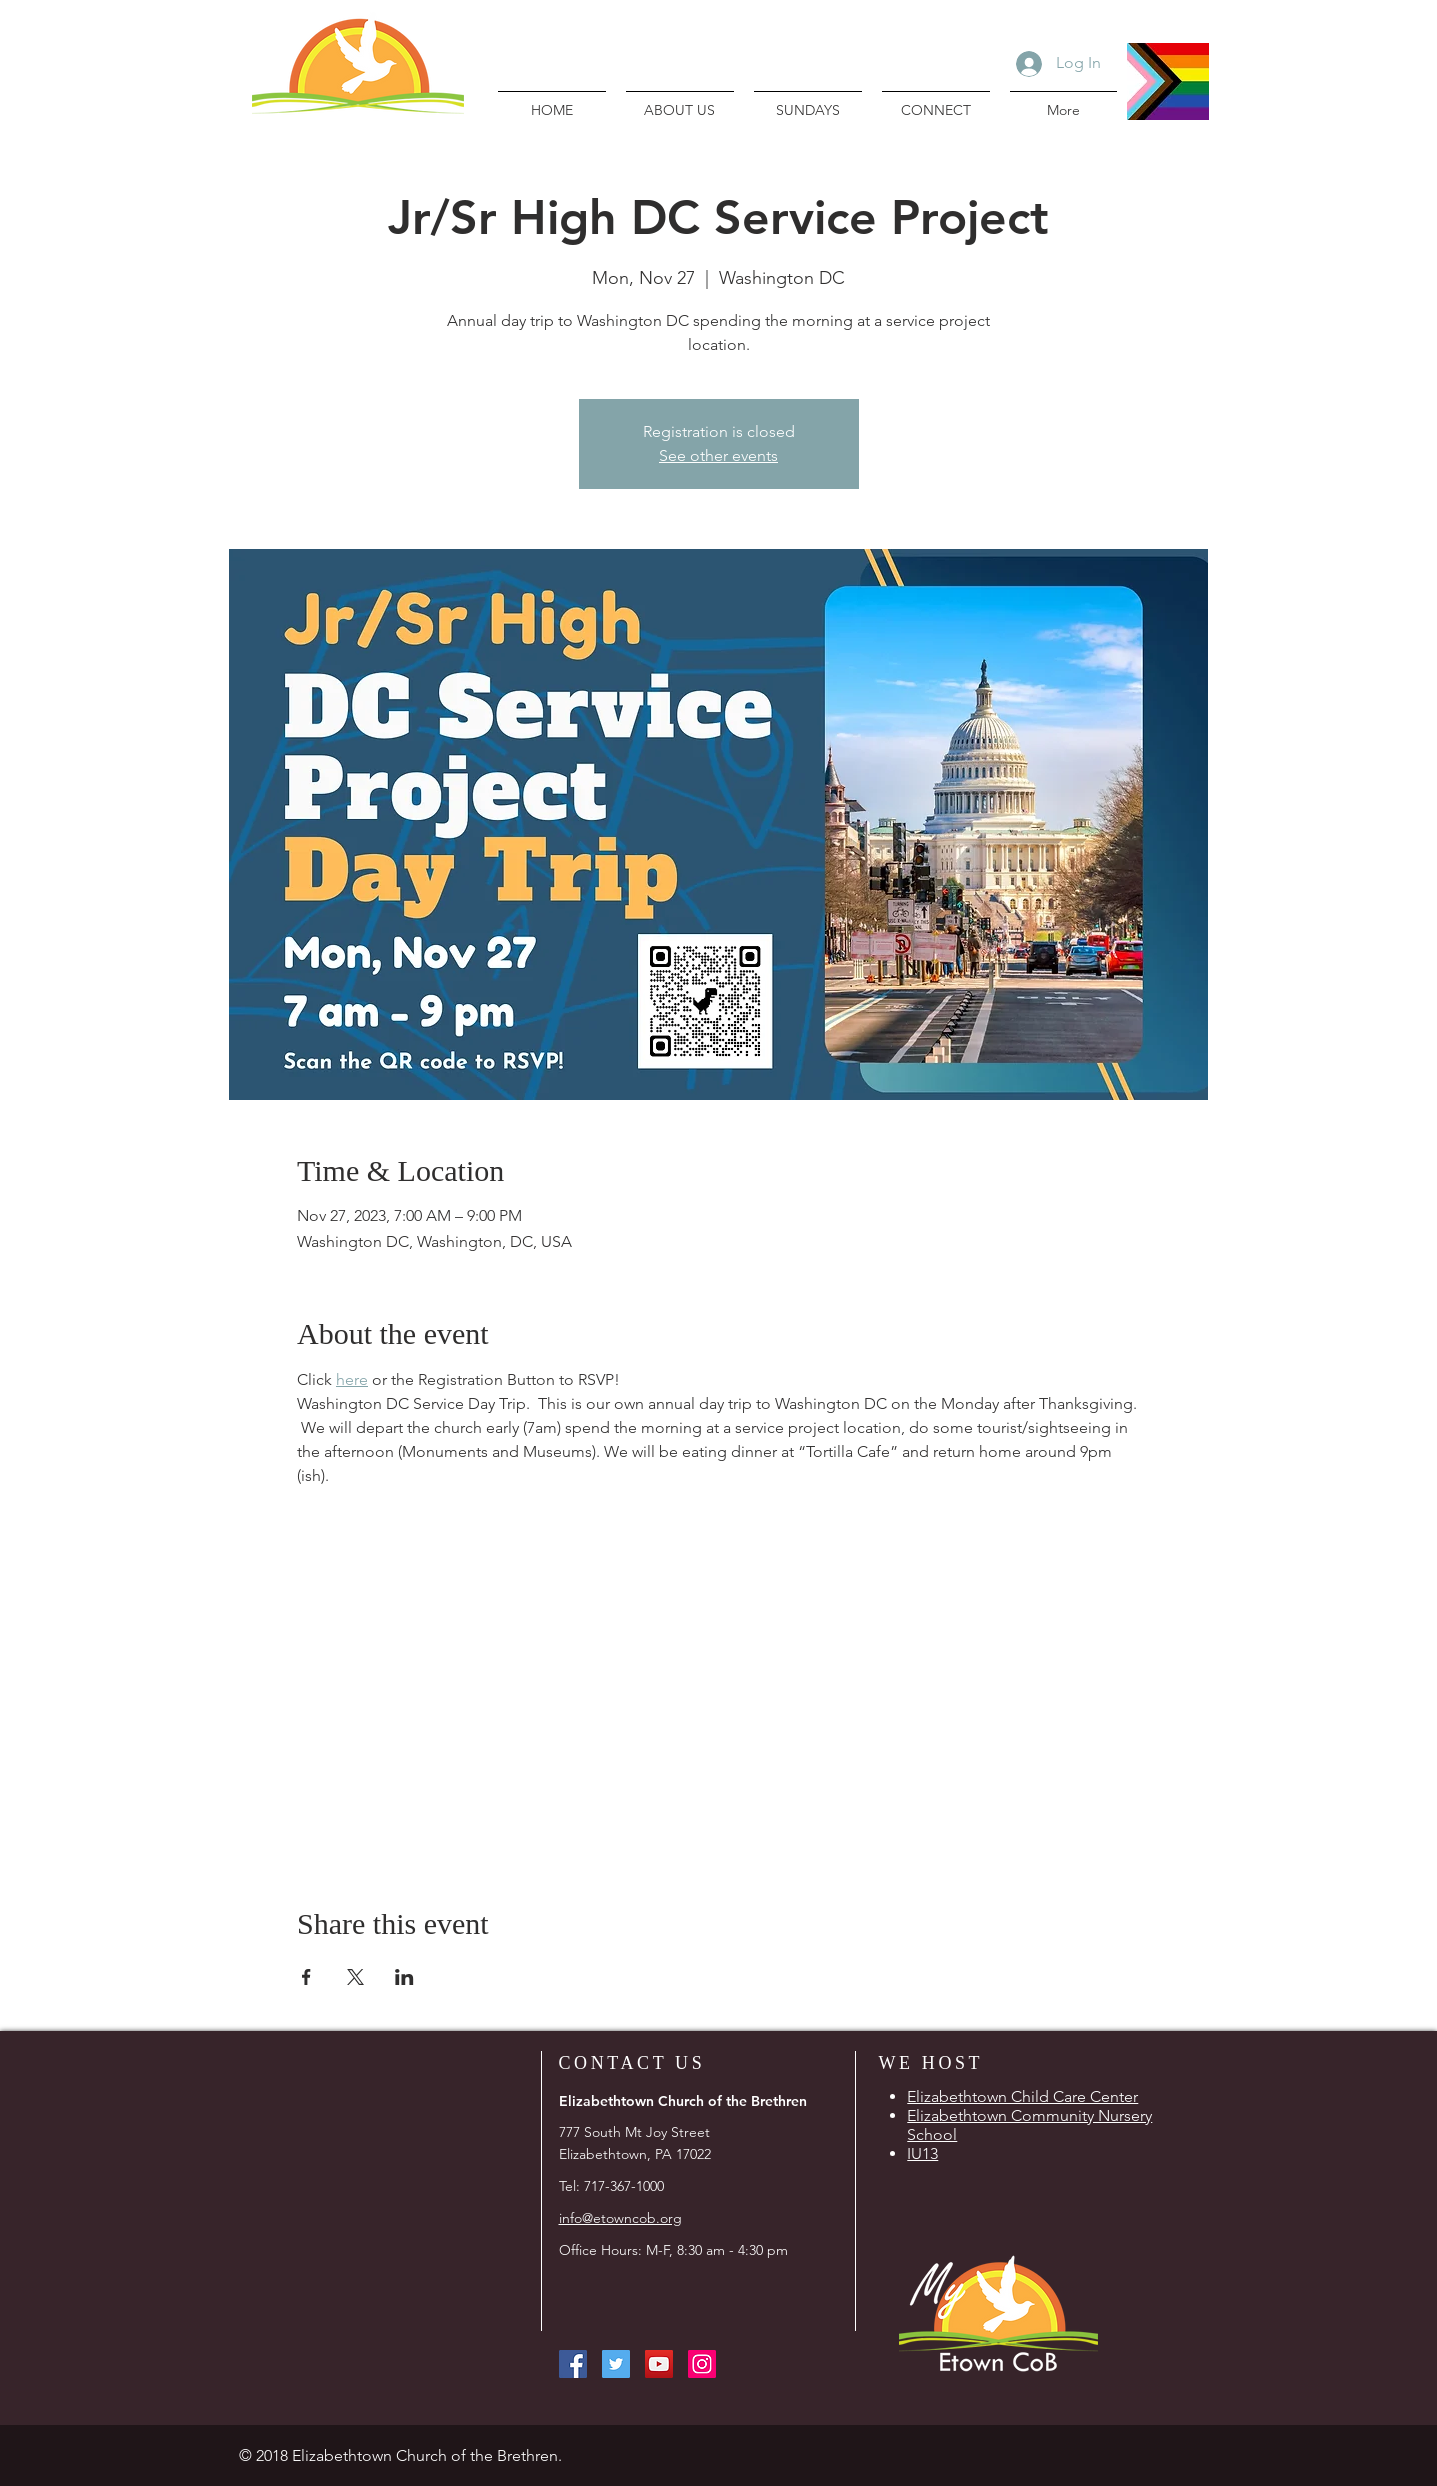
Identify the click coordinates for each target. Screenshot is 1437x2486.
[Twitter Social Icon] (616, 2364)
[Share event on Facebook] (306, 1977)
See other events (718, 455)
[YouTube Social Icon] (659, 2364)
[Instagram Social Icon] (702, 2364)
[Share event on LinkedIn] (404, 1977)
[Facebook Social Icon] (573, 2364)
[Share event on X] (355, 1977)
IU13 (922, 2153)
